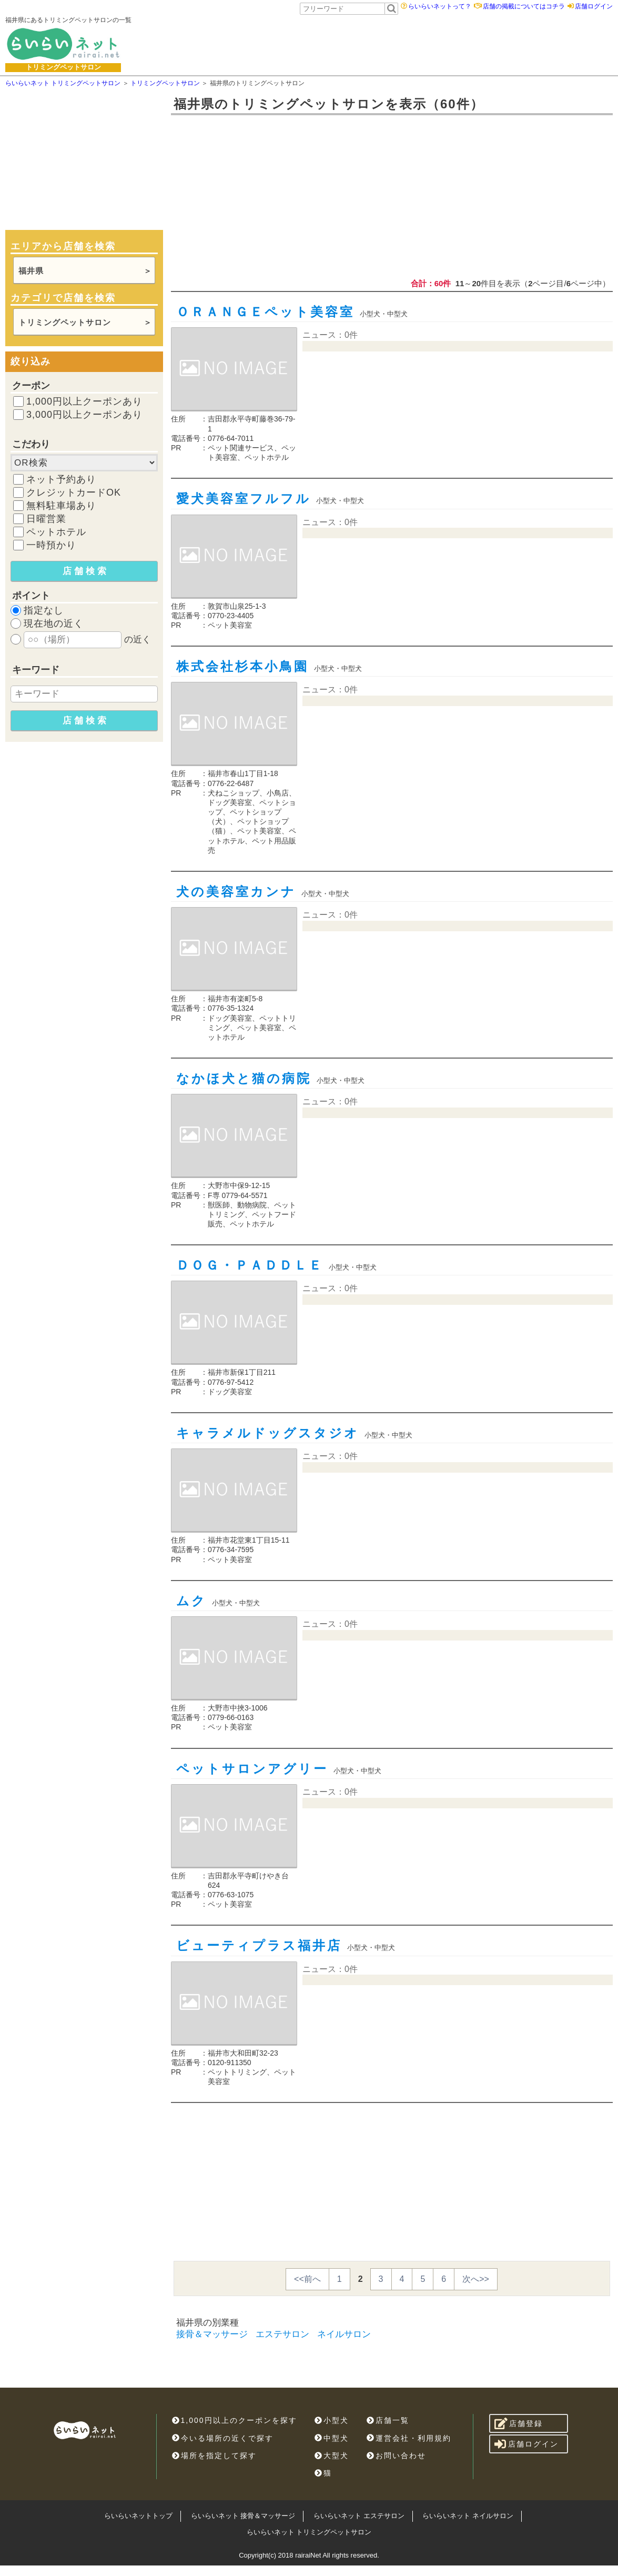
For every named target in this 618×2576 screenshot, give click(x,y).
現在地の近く (54, 623)
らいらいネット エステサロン (358, 2516)
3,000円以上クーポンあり (84, 414)
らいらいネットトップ (138, 2516)
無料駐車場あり (61, 505)
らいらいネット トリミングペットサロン (309, 2532)
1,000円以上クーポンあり (84, 401)
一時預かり (51, 545)
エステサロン (282, 2334)
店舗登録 (518, 2423)
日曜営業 (46, 519)
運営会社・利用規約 (409, 2438)
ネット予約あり (61, 479)
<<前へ (307, 2279)
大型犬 (332, 2455)
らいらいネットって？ (439, 6)
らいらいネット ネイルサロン (467, 2516)
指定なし (44, 610)
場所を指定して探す (214, 2455)
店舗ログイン (594, 6)
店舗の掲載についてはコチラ (524, 6)
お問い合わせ (396, 2455)
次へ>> (475, 2279)
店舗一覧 (388, 2420)
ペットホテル (56, 532)
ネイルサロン (344, 2334)
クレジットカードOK (73, 492)
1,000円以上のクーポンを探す (234, 2420)
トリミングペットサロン (64, 322)
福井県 (31, 270)
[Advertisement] (359, 43)
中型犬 (332, 2438)
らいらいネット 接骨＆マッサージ (243, 2516)
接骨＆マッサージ (212, 2334)
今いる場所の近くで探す (222, 2438)
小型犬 (332, 2420)
